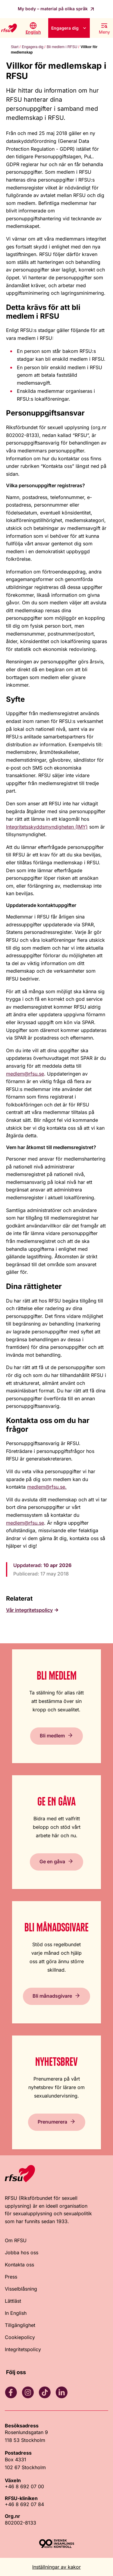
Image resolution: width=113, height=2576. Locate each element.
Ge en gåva (52, 1861)
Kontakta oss (19, 2265)
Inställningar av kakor (56, 2567)
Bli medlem (52, 1736)
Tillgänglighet (20, 2325)
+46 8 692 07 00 (24, 2486)
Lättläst (13, 2301)
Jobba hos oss (21, 2252)
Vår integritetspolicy (29, 1610)
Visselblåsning (21, 2289)
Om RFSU (16, 2240)
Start (14, 47)
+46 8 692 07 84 (24, 2504)
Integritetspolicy (23, 2349)
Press (11, 2277)
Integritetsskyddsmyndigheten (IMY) (47, 827)
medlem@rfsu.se (25, 1074)
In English (16, 2313)
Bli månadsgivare (52, 1996)
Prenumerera (52, 2122)
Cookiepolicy (20, 2337)
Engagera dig (65, 28)
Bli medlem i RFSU (62, 47)
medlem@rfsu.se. (47, 1487)
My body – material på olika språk (53, 8)
